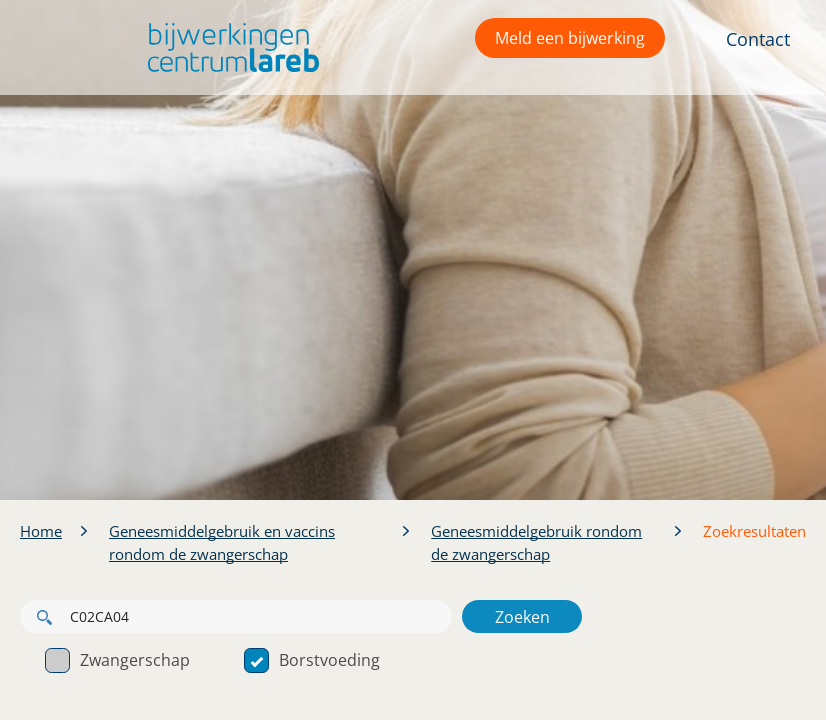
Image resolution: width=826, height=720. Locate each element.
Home (41, 531)
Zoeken (522, 617)
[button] (228, 47)
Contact (758, 39)
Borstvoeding (312, 660)
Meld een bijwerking (570, 38)
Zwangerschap (117, 660)
